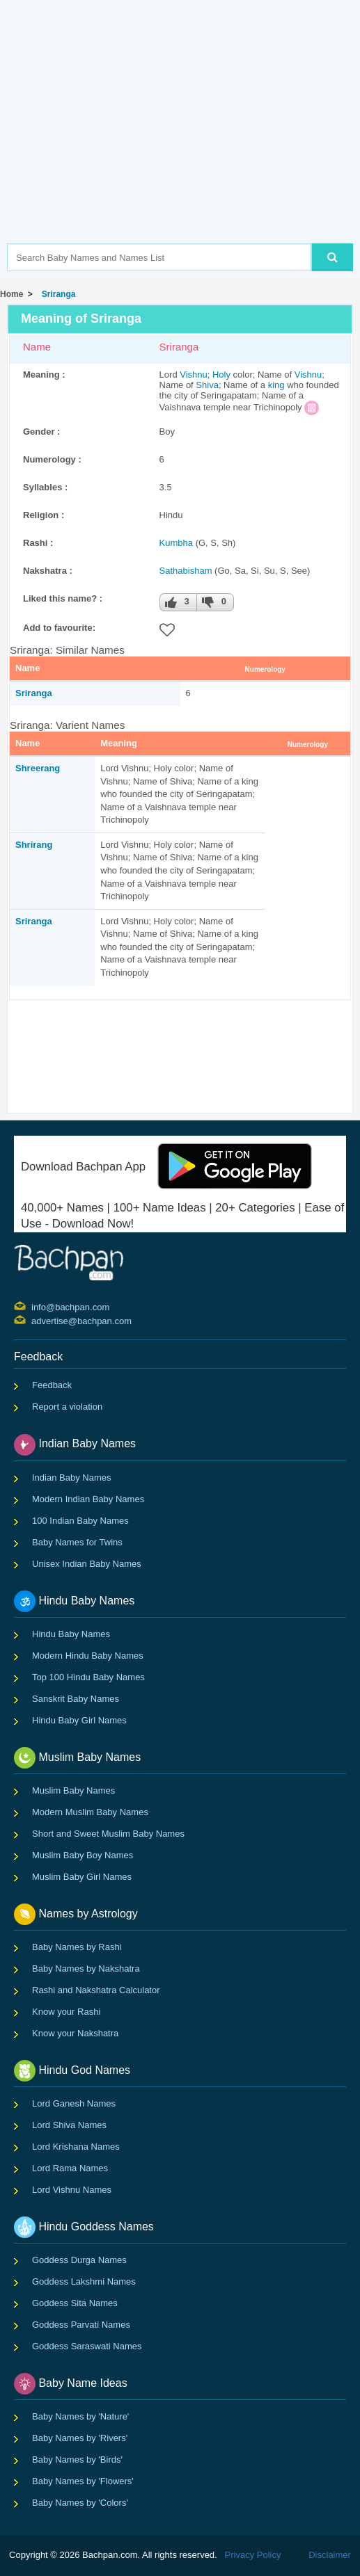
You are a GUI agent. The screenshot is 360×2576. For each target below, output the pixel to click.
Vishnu (194, 374)
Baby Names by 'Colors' (80, 2502)
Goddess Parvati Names (81, 2324)
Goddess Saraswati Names (87, 2346)
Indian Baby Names (71, 1477)
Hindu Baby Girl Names (79, 1720)
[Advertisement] (183, 142)
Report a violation (67, 1406)
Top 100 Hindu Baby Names (88, 1677)
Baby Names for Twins (77, 1542)
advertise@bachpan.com (33, 1320)
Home (11, 294)
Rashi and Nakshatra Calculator (96, 1990)
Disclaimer (329, 2555)
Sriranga (56, 294)
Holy (221, 374)
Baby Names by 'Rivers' (79, 2438)
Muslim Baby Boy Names (82, 1855)
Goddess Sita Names (75, 2303)
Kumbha (176, 543)
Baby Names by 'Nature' (80, 2416)
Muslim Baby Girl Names (82, 1876)
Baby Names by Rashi (77, 1947)
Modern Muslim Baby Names (90, 1812)
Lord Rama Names (70, 2168)
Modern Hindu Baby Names (87, 1655)
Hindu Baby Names (71, 1634)
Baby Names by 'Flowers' (83, 2481)
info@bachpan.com (33, 1306)
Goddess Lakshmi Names (84, 2281)
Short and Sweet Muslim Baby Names (108, 1833)
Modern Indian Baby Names (88, 1499)
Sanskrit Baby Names (75, 1698)
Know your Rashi (66, 2011)
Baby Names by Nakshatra (86, 1968)
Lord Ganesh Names (74, 2103)
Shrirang (33, 844)
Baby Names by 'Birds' (77, 2459)
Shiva (207, 385)
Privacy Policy (253, 2555)
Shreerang (37, 768)
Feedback (52, 1385)
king (276, 385)
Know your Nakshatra (75, 2033)
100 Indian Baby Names (80, 1520)
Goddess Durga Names (79, 2260)
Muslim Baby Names (73, 1790)
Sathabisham (185, 570)
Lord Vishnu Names (71, 2189)
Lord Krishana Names (76, 2146)
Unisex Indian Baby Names (86, 1564)
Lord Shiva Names (69, 2125)
